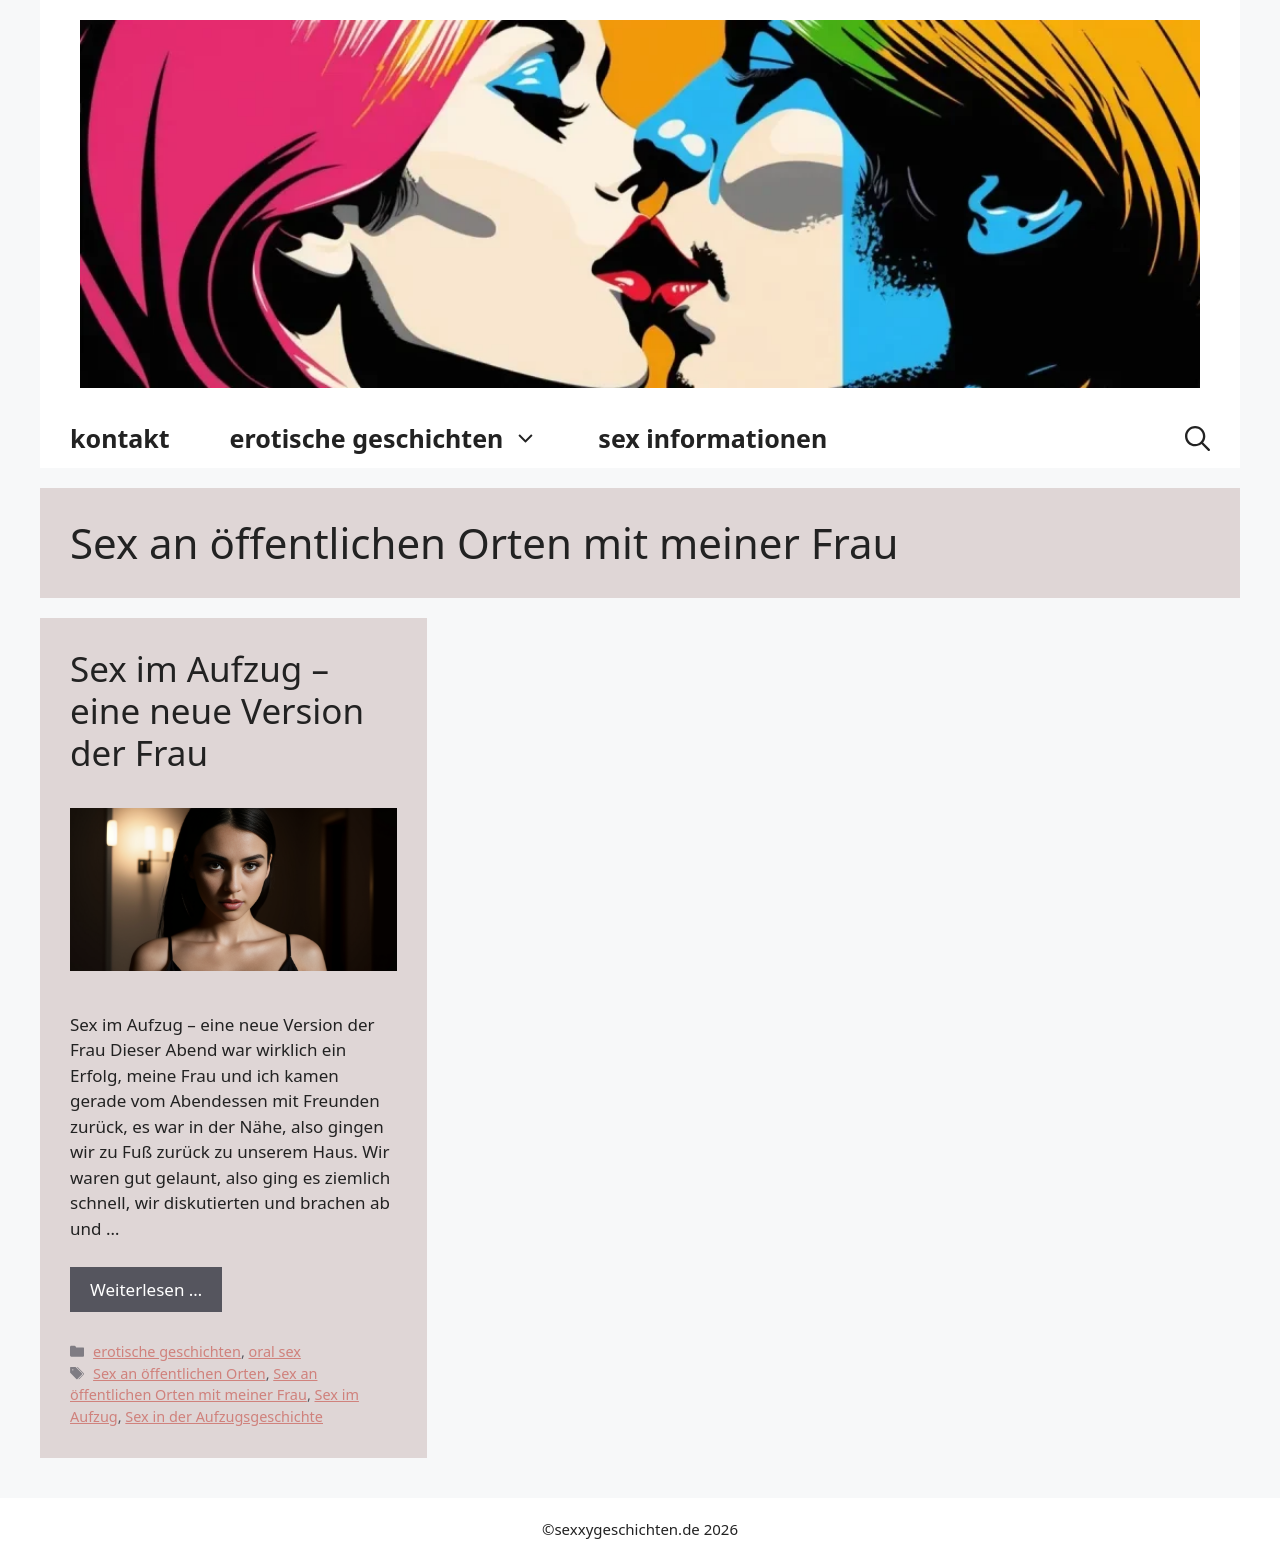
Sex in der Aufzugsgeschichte (224, 1416)
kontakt (120, 438)
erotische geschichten (399, 438)
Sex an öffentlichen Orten (179, 1373)
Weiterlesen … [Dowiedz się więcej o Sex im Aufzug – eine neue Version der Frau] (146, 1289)
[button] (1197, 438)
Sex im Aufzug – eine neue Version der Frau (217, 710)
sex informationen (712, 438)
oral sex (275, 1351)
